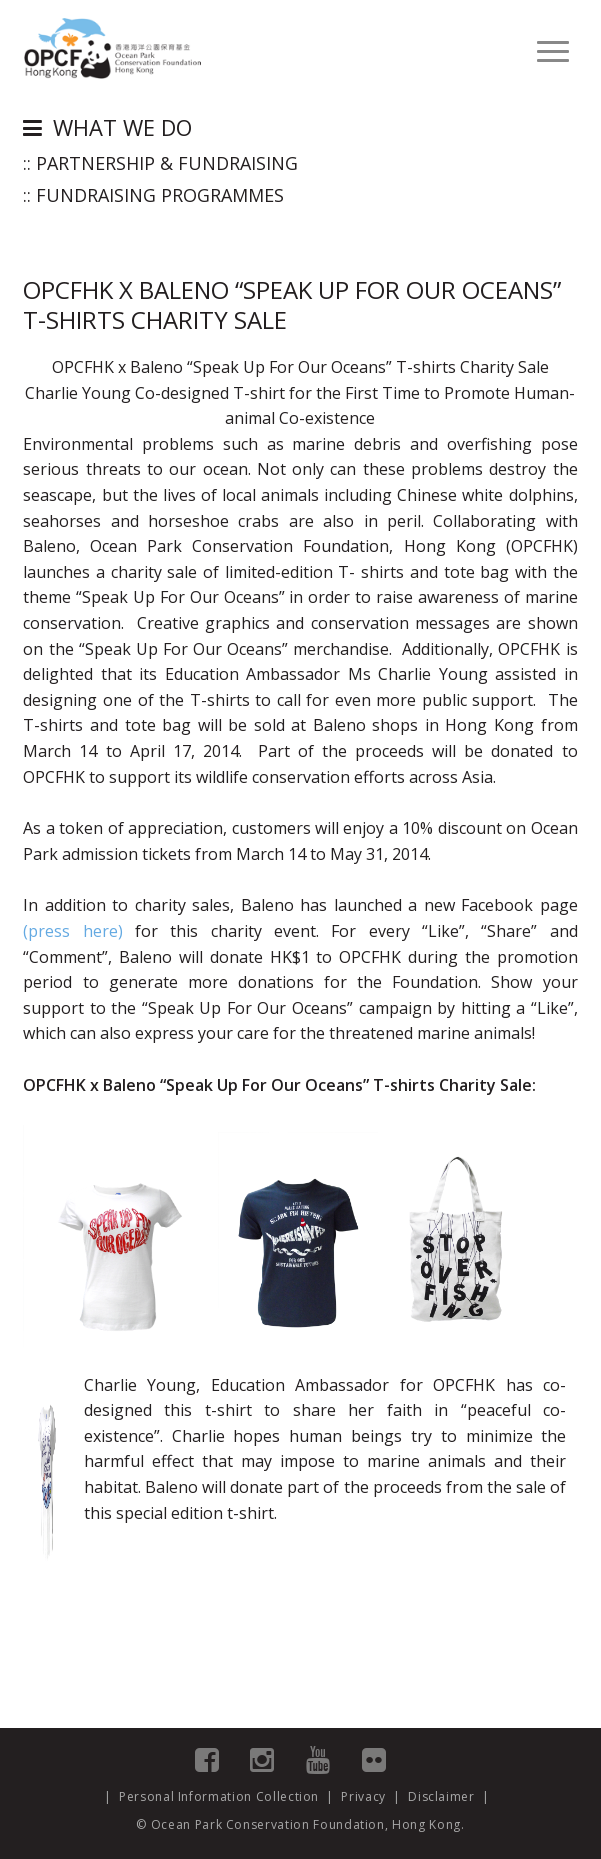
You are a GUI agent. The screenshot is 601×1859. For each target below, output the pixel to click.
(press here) (72, 931)
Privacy (363, 1796)
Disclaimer (441, 1796)
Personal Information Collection (219, 1796)
